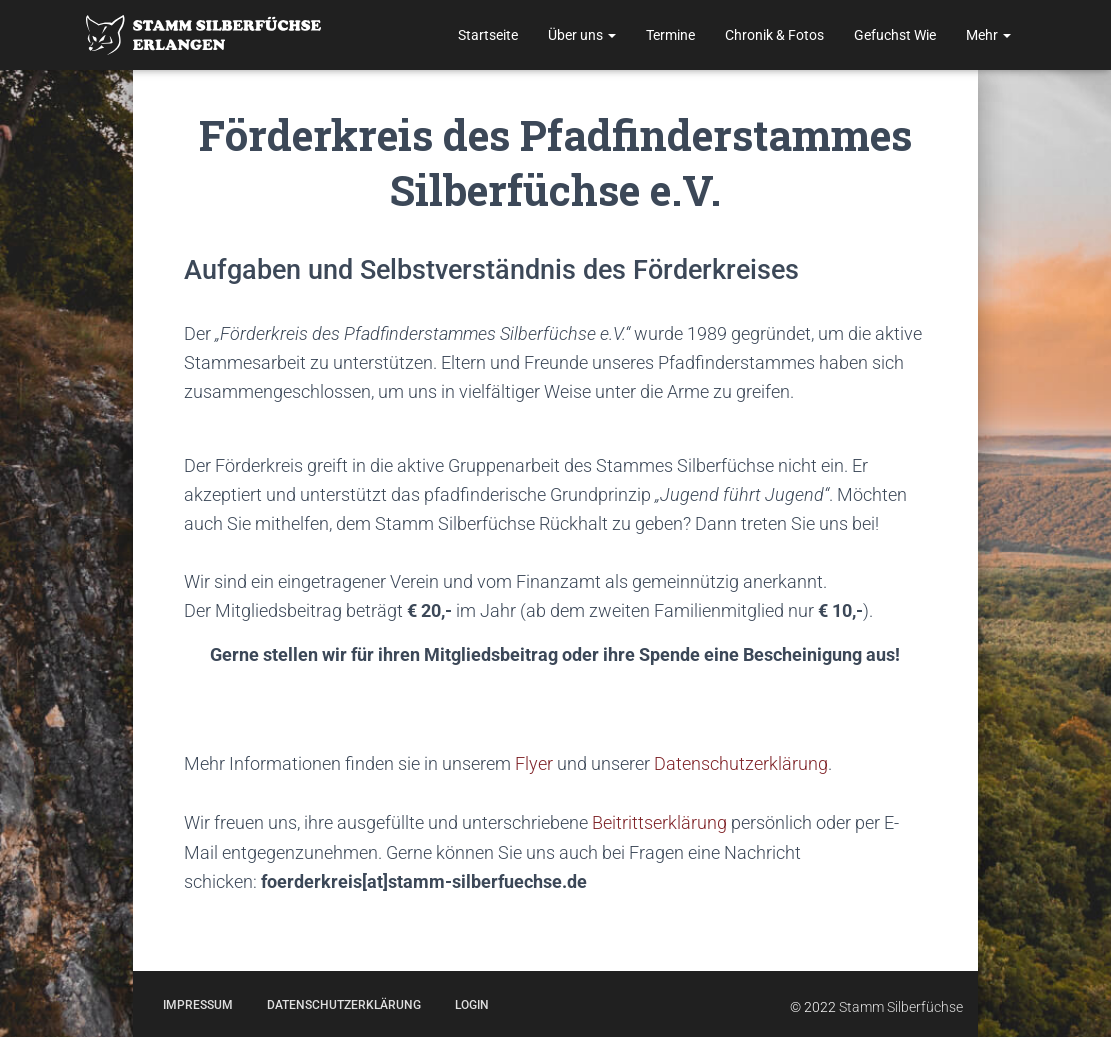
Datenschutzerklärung (739, 763)
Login (472, 1003)
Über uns (582, 35)
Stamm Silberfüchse (901, 1005)
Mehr (988, 35)
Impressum (198, 1003)
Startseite (488, 35)
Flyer (534, 763)
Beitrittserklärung (659, 822)
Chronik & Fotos (774, 35)
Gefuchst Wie (895, 35)
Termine (670, 35)
